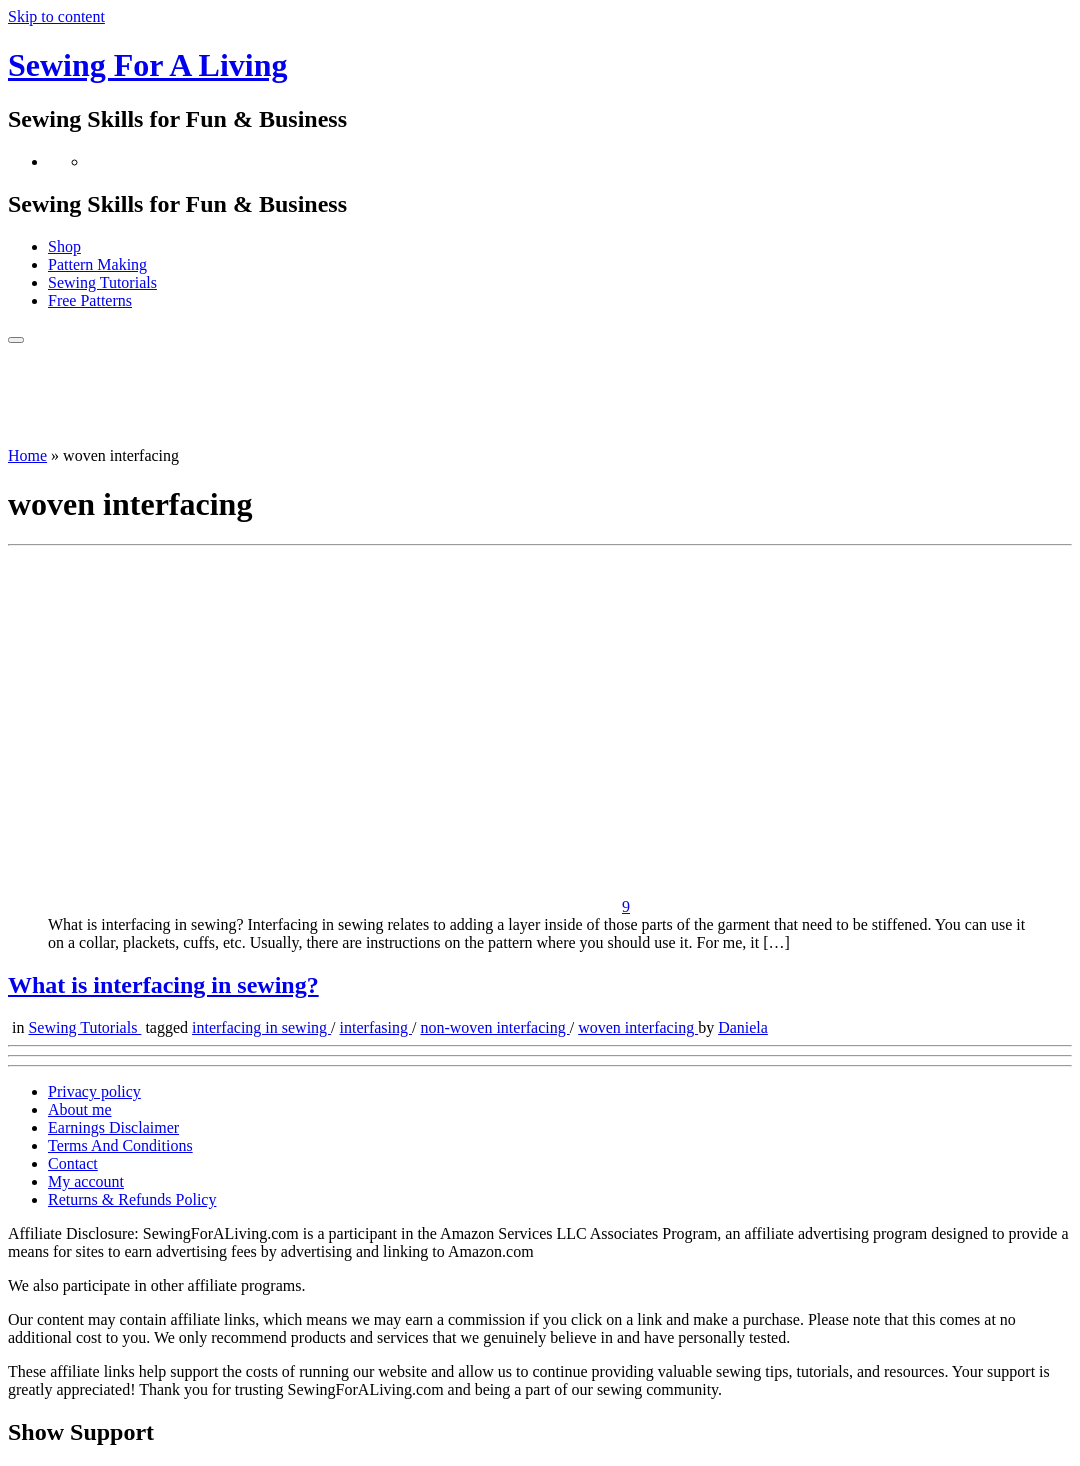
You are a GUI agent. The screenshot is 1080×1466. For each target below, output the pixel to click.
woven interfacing (638, 1027)
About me (80, 1109)
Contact (73, 1163)
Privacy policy (94, 1091)
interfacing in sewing (261, 1027)
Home (27, 455)
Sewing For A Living (147, 65)
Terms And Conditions (120, 1145)
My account (86, 1181)
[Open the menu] (16, 340)
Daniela (743, 1027)
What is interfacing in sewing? (163, 985)
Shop (64, 246)
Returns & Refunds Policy (132, 1199)
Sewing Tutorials (102, 282)
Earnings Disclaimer (113, 1127)
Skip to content (56, 16)
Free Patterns (90, 300)
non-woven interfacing (494, 1027)
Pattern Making (97, 264)
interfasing (376, 1027)
